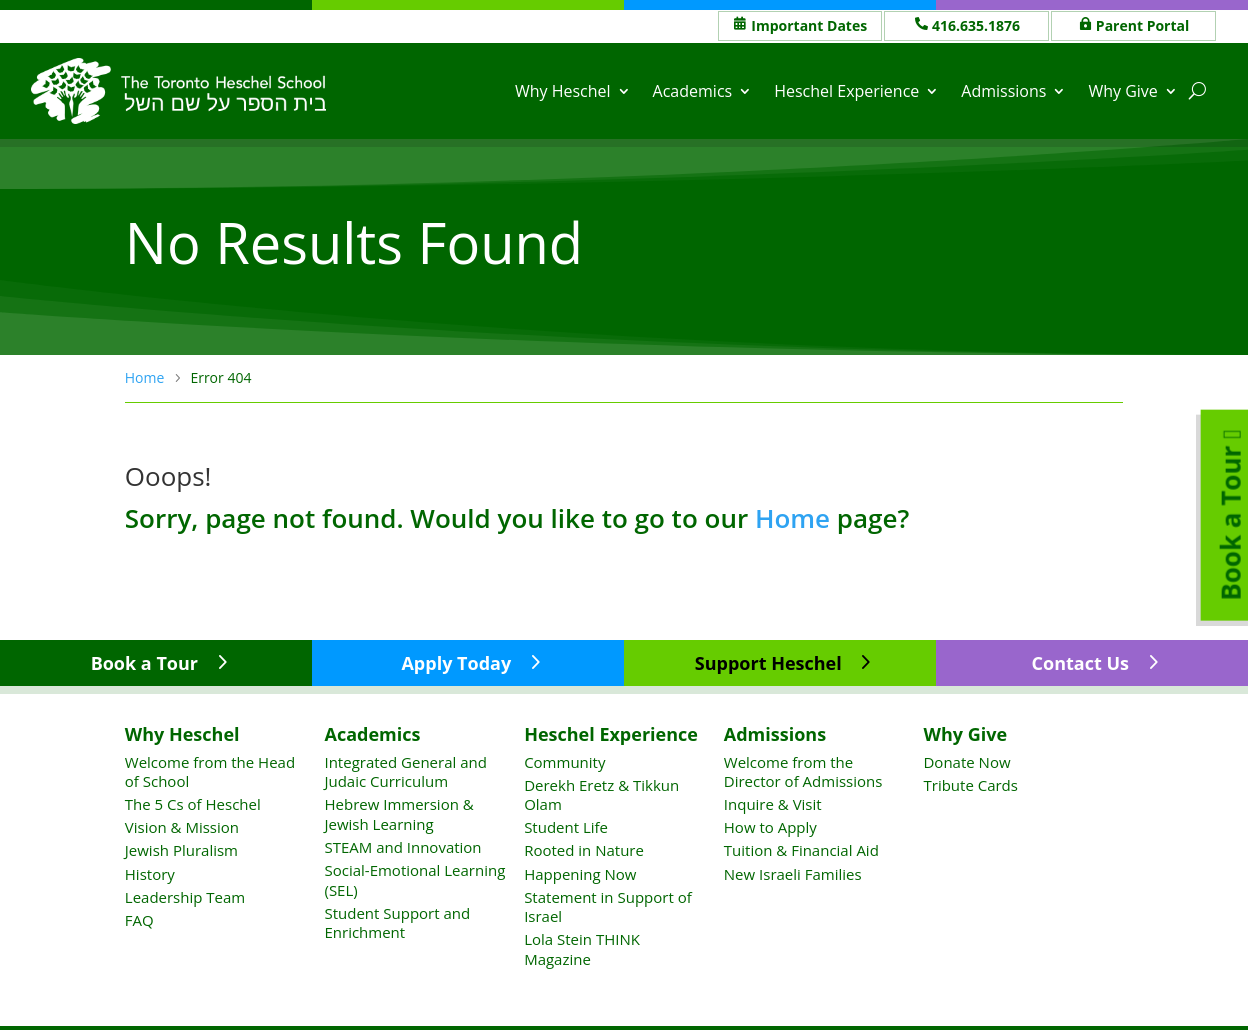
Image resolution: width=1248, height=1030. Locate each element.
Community (564, 762)
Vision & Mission (182, 827)
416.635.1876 (976, 25)
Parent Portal (1142, 25)
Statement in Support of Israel (608, 907)
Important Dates (809, 25)
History (150, 874)
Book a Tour (144, 663)
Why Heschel (563, 91)
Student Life (566, 827)
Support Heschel (768, 663)
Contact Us (1080, 663)
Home (792, 518)
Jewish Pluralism (181, 850)
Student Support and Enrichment (397, 923)
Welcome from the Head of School (210, 772)
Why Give (1122, 91)
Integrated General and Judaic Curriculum (405, 772)
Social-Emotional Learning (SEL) (414, 880)
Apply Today (456, 663)
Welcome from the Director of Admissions (803, 772)
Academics (693, 91)
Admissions (1003, 91)
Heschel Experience (846, 91)
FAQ (139, 920)
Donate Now (966, 762)
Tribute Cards (970, 785)
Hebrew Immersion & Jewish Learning (398, 814)
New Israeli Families (793, 874)
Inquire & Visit (773, 804)
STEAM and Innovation (402, 847)
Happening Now (580, 874)
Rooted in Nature (584, 850)
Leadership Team (185, 897)
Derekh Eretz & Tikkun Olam (601, 795)
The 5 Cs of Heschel (193, 804)
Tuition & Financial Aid (801, 850)
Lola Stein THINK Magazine (582, 949)
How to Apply (770, 827)
